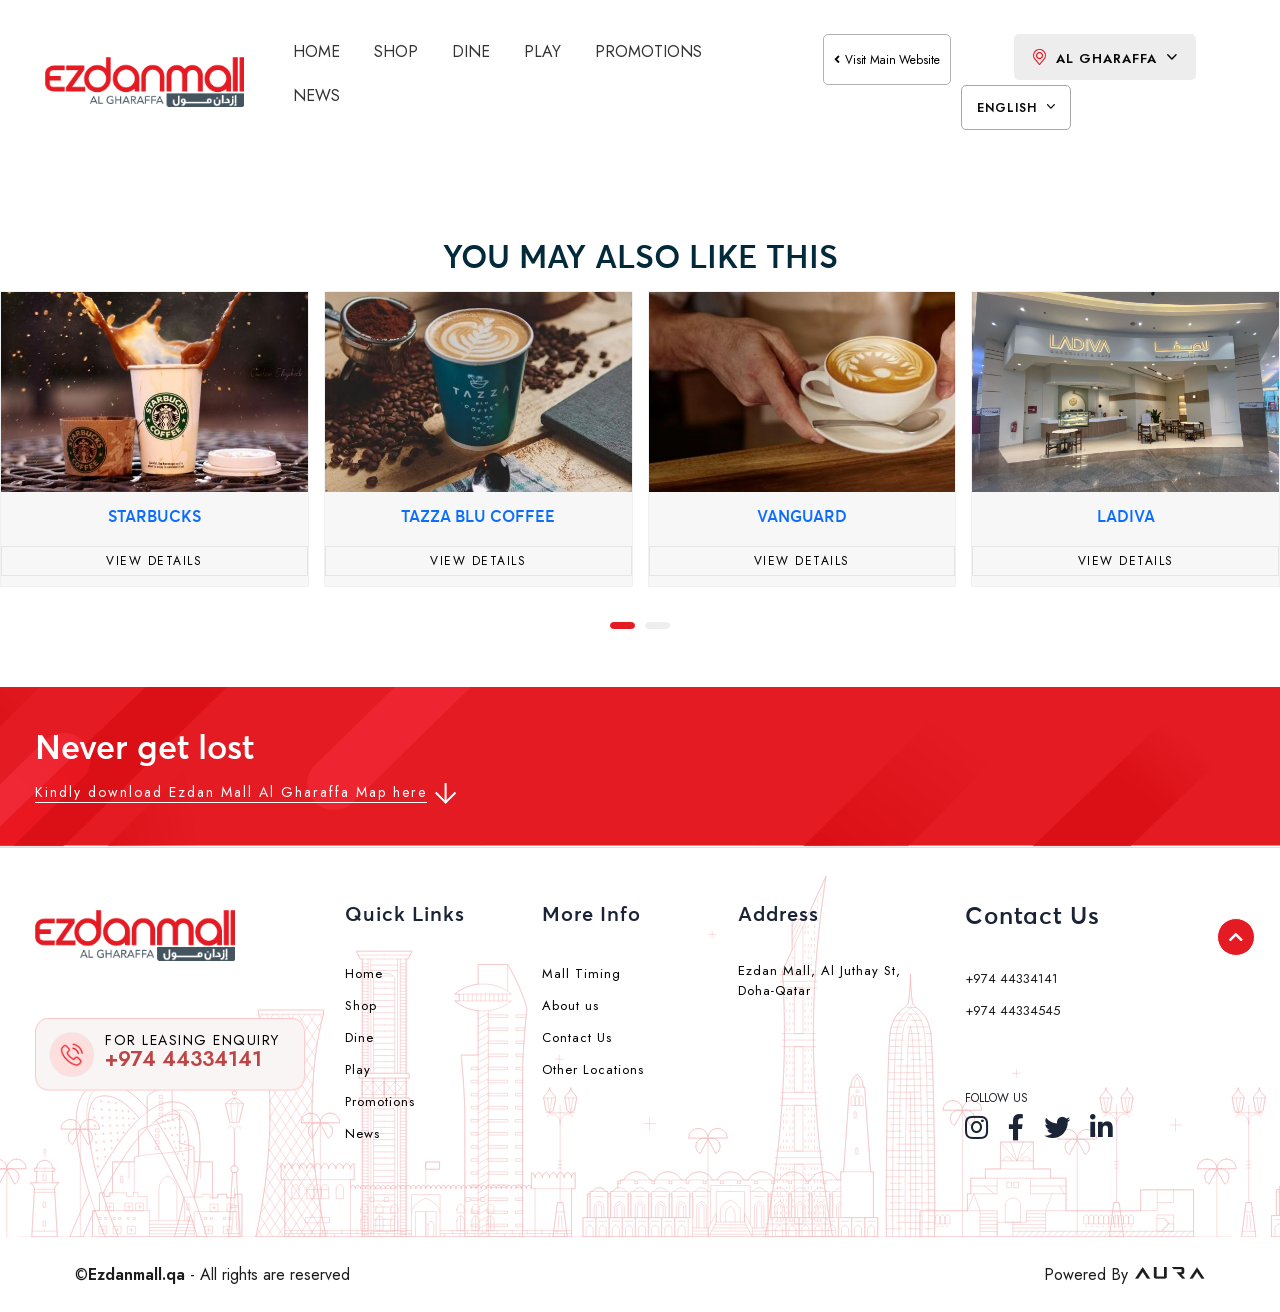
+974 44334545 (1012, 1010)
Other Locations (593, 1069)
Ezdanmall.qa (136, 1274)
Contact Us (577, 1037)
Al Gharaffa (1105, 58)
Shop (396, 51)
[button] (622, 624)
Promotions (648, 51)
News (316, 95)
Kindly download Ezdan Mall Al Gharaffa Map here (231, 792)
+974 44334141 (192, 1052)
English (1016, 108)
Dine (471, 51)
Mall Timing (581, 973)
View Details (154, 561)
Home (316, 51)
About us (570, 1005)
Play (542, 51)
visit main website (887, 60)
